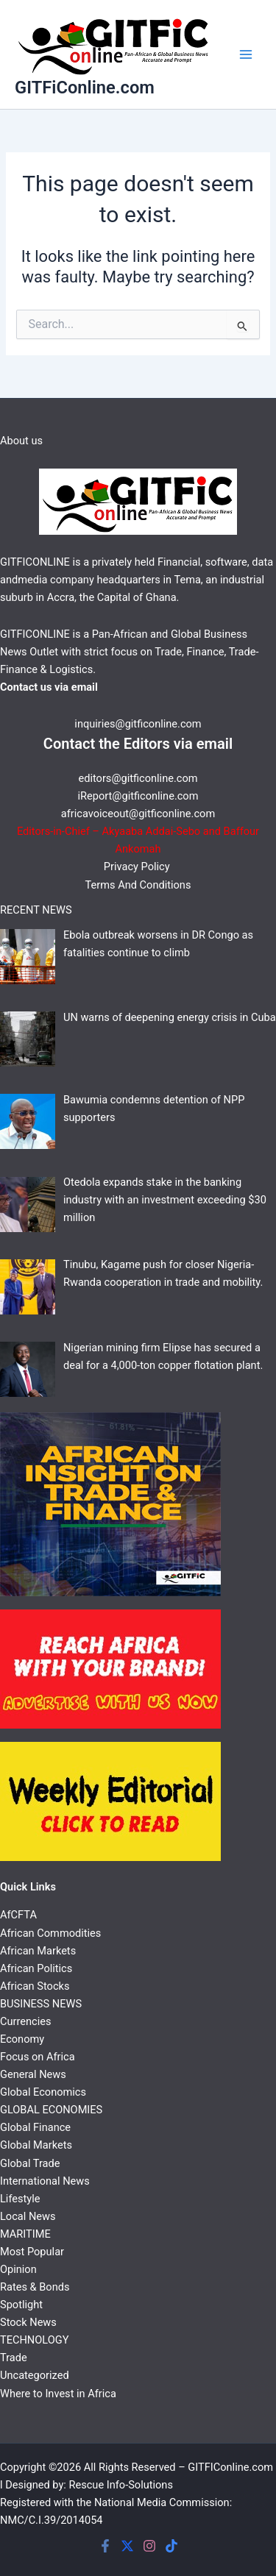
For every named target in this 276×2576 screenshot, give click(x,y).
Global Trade (30, 2163)
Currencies (25, 2021)
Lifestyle (20, 2198)
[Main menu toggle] (245, 54)
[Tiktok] (171, 2545)
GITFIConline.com (230, 2467)
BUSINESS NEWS (41, 2003)
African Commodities (50, 1933)
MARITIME (25, 2234)
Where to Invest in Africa (58, 2393)
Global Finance (35, 2127)
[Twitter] (127, 2545)
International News (45, 2181)
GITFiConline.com (85, 87)
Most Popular (32, 2251)
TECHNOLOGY (34, 2339)
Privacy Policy (138, 866)
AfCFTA (18, 1914)
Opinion (18, 2269)
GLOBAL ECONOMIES (51, 2109)
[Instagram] (149, 2545)
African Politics (36, 1968)
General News (33, 2074)
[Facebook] (105, 2545)
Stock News (28, 2322)
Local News (28, 2216)
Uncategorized (34, 2375)
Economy (22, 2039)
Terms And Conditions (138, 885)
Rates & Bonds (34, 2287)
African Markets (38, 1950)
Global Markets (36, 2145)
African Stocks (34, 1986)
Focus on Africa (37, 2056)
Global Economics (43, 2092)
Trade (13, 2357)
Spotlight (21, 2304)
